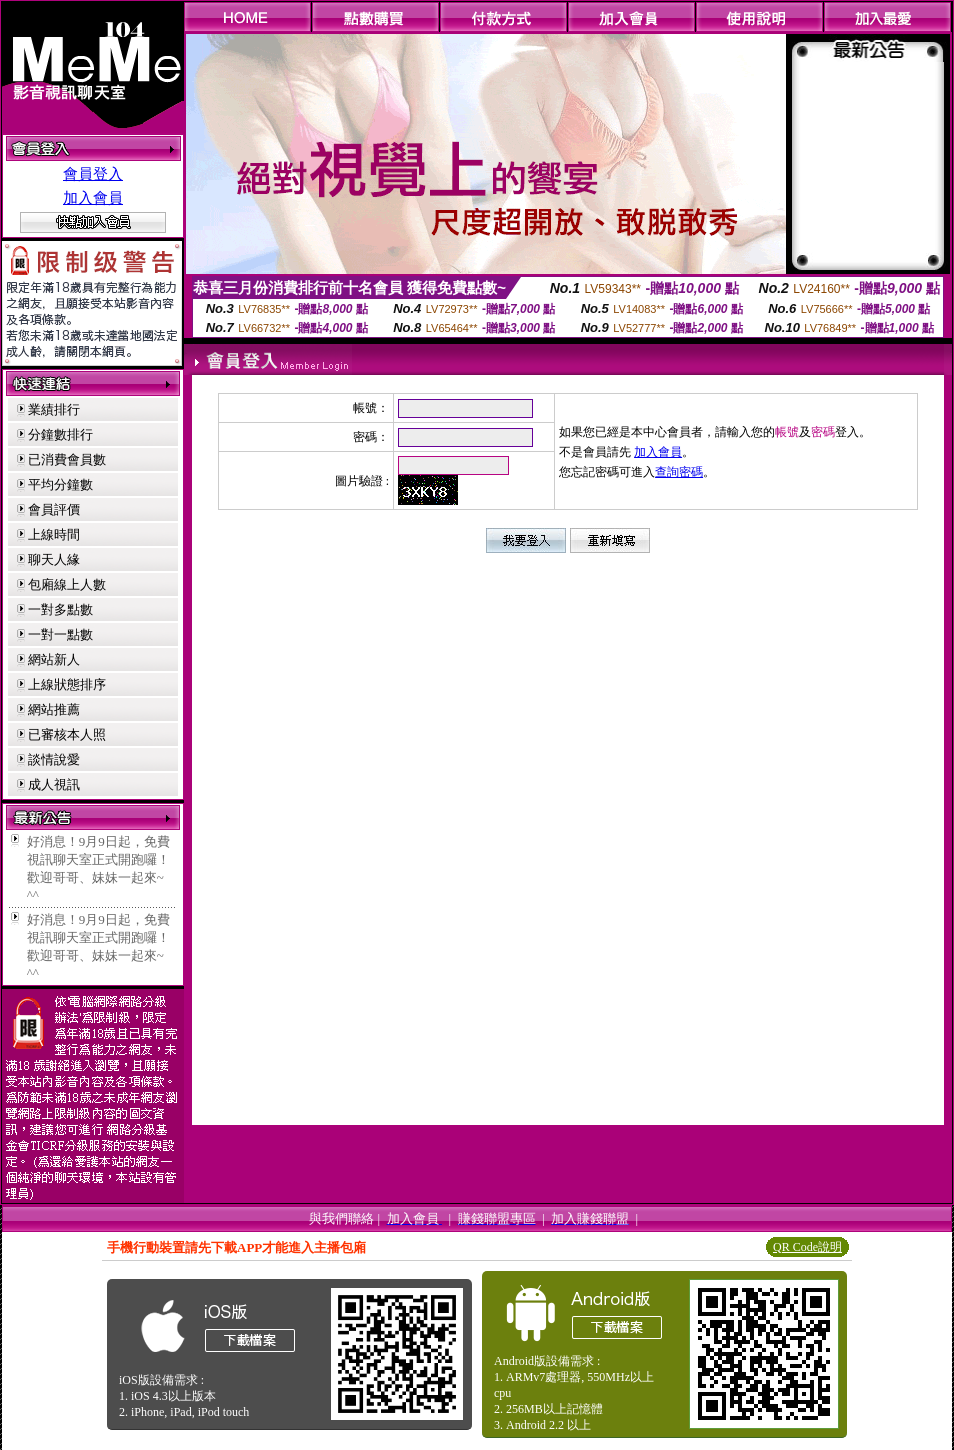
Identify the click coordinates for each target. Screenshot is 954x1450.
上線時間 (54, 534)
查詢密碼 (679, 472)
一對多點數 (60, 609)
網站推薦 (54, 709)
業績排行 (54, 409)
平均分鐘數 (60, 484)
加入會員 (93, 198)
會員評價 (54, 509)
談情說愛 (54, 759)
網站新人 (54, 659)
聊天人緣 (54, 559)
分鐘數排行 (60, 434)
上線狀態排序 (67, 684)
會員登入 (93, 174)
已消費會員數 (67, 459)
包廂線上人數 (67, 584)
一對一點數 (60, 634)
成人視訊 (54, 784)
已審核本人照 (67, 734)
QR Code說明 (807, 1247)
